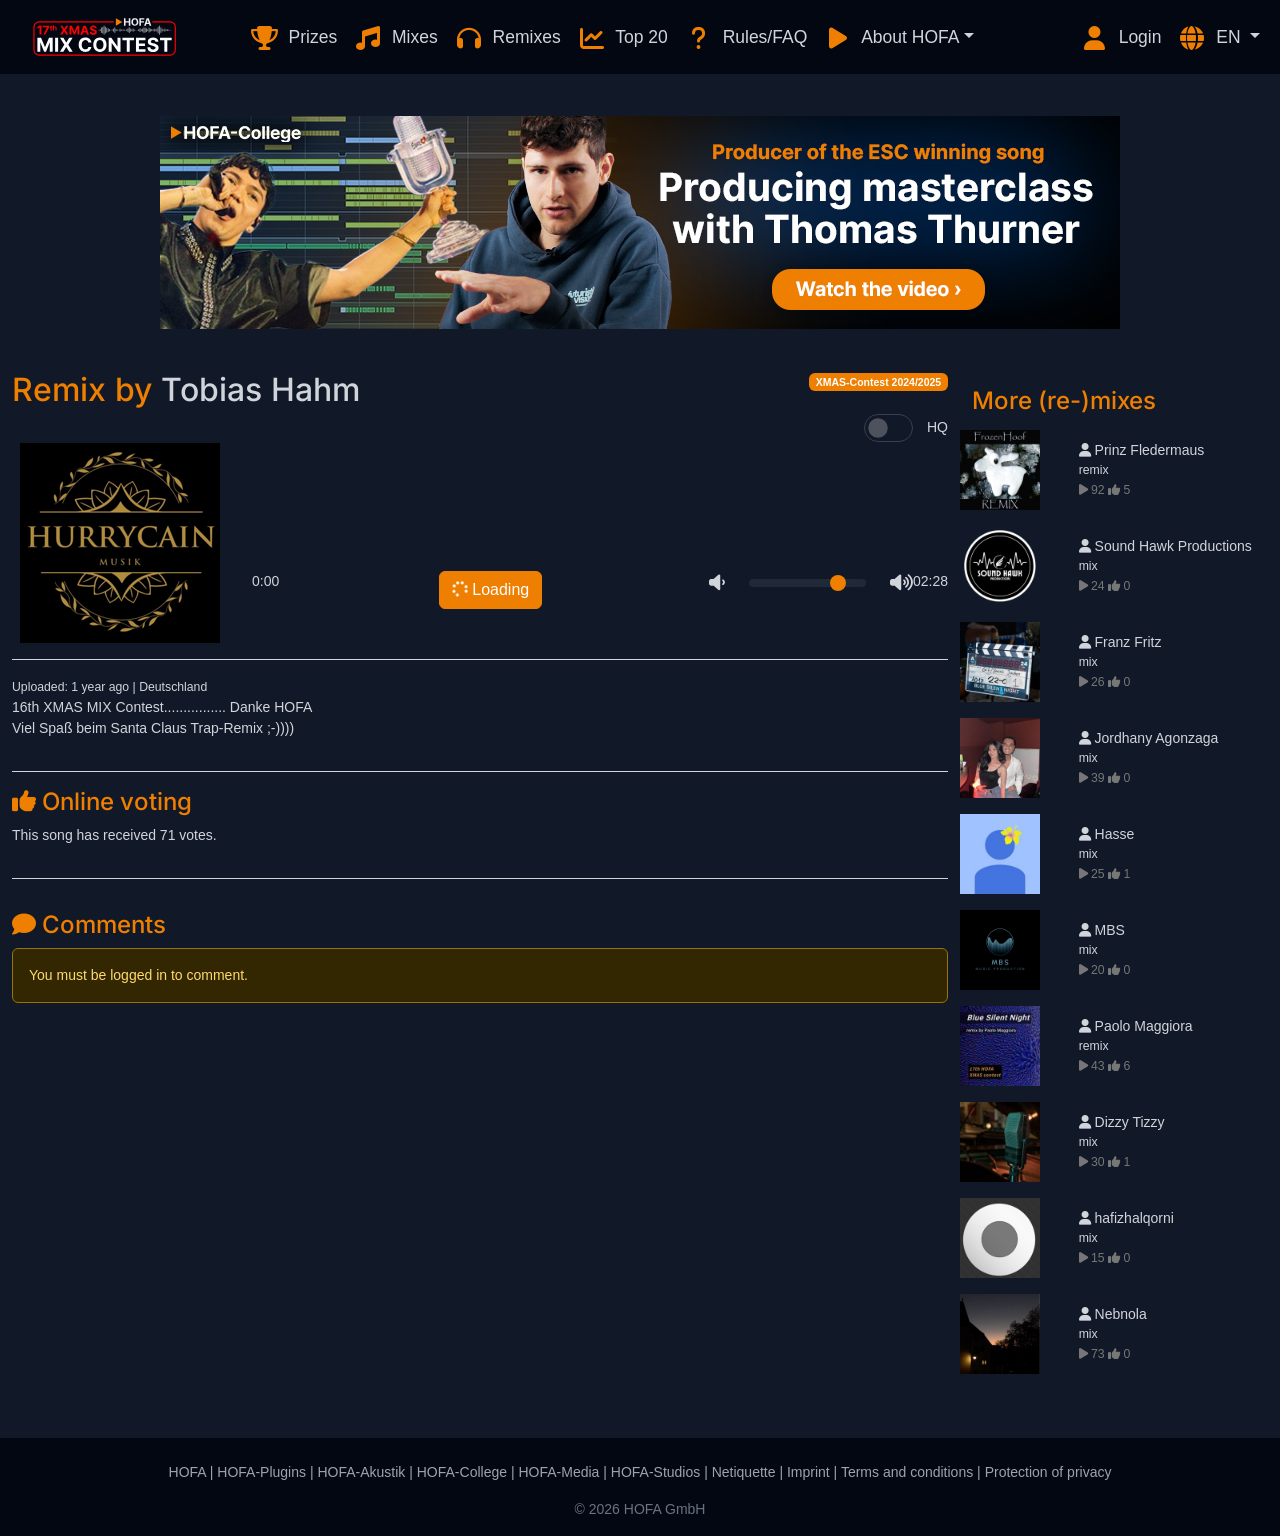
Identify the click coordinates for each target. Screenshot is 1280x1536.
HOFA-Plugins (261, 1472)
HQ (937, 427)
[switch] (888, 428)
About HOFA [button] (891, 38)
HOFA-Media (558, 1472)
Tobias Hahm (260, 389)
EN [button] (1211, 38)
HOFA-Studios (655, 1472)
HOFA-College (462, 1472)
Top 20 (622, 38)
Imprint (808, 1472)
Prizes (293, 38)
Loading (489, 589)
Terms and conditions (907, 1472)
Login (1121, 38)
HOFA (187, 1472)
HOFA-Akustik (361, 1472)
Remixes (507, 38)
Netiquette (744, 1472)
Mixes (395, 38)
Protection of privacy (1048, 1472)
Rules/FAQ (745, 38)
